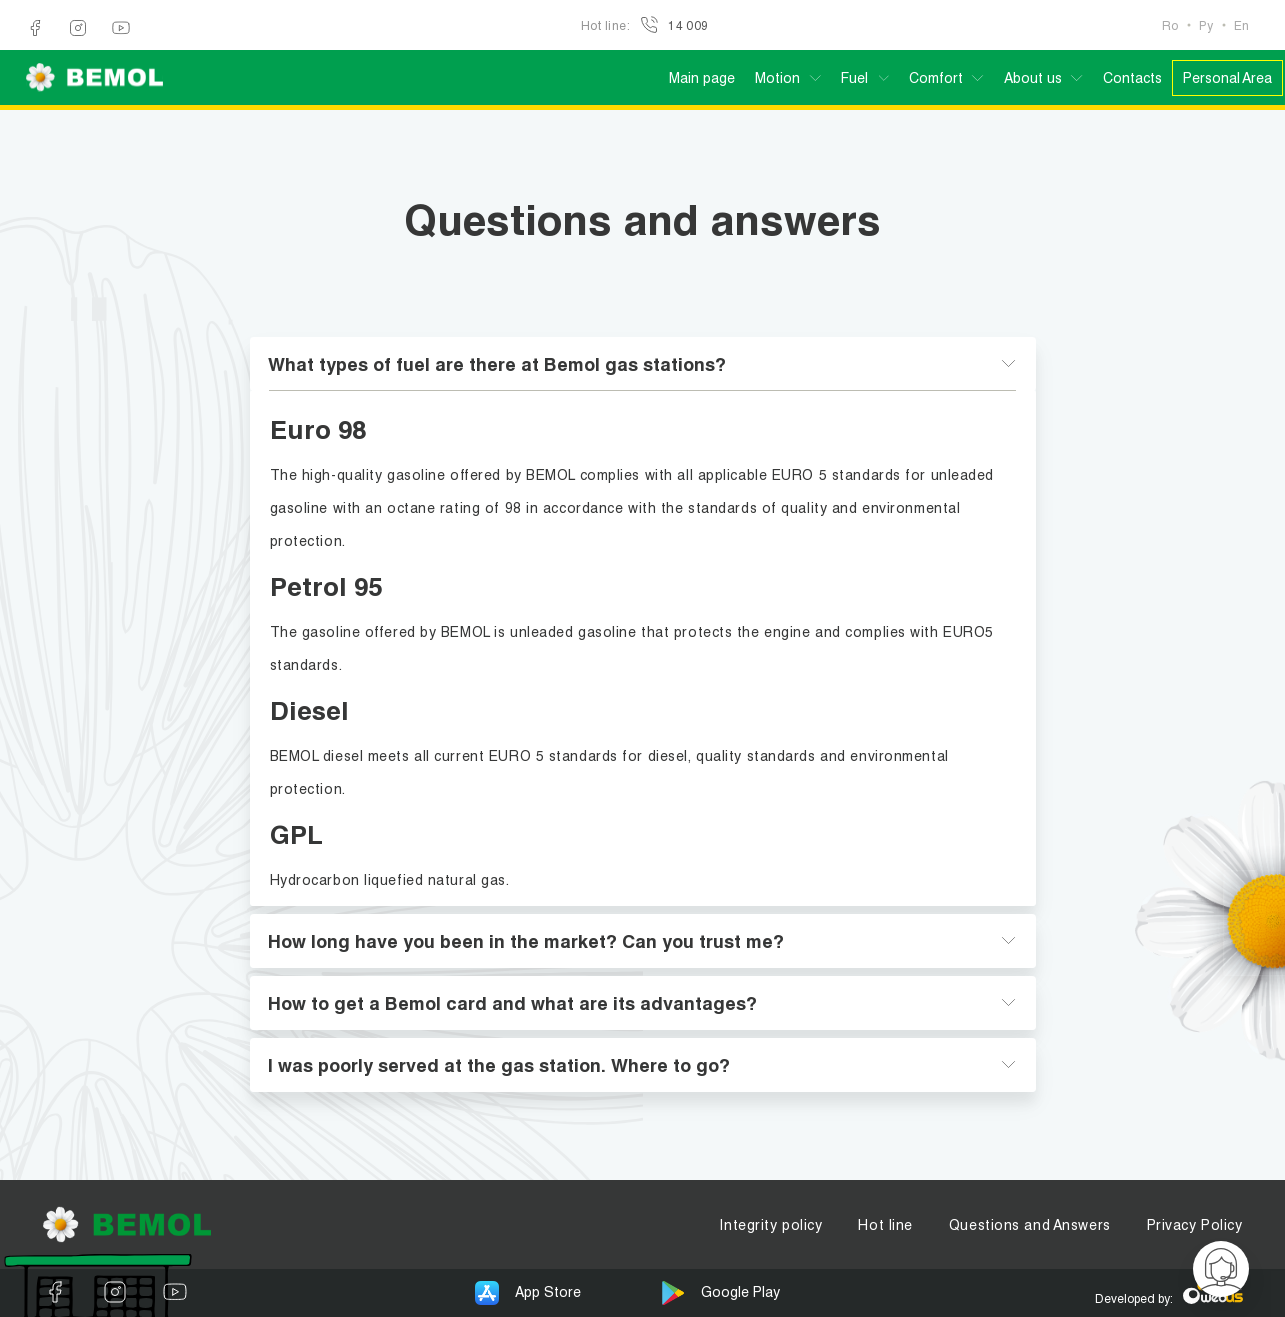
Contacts (1132, 77)
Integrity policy (770, 1225)
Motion (777, 77)
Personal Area (1227, 77)
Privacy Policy (1195, 1225)
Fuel (854, 77)
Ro (1170, 25)
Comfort (936, 77)
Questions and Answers (1030, 1225)
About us (1033, 77)
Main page (702, 77)
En (1242, 25)
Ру (1206, 25)
